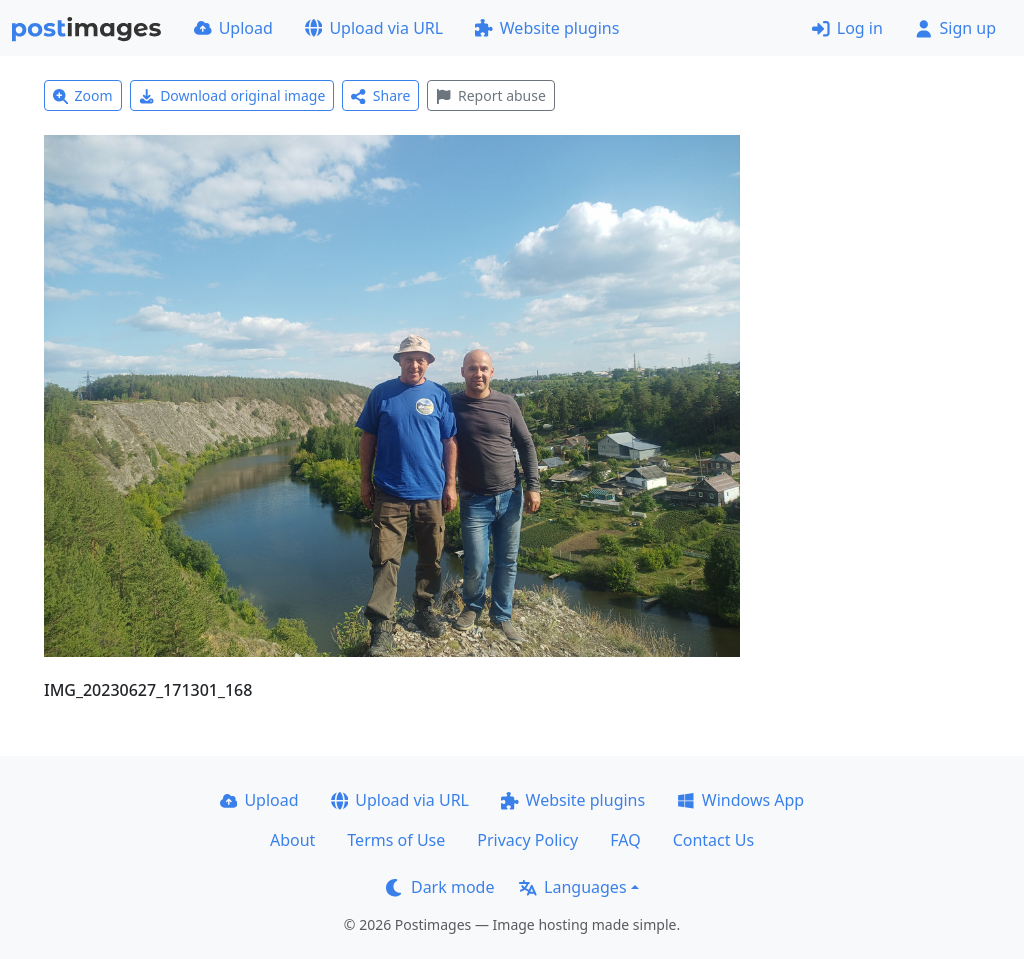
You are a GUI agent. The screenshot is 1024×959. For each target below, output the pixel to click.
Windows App (740, 800)
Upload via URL (374, 28)
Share (380, 95)
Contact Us (713, 840)
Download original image (232, 95)
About (292, 840)
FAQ (625, 840)
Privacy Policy (527, 840)
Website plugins (547, 28)
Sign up (955, 28)
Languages (572, 887)
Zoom (83, 95)
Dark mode (440, 887)
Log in (847, 28)
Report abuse (490, 95)
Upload (233, 28)
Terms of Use (396, 840)
